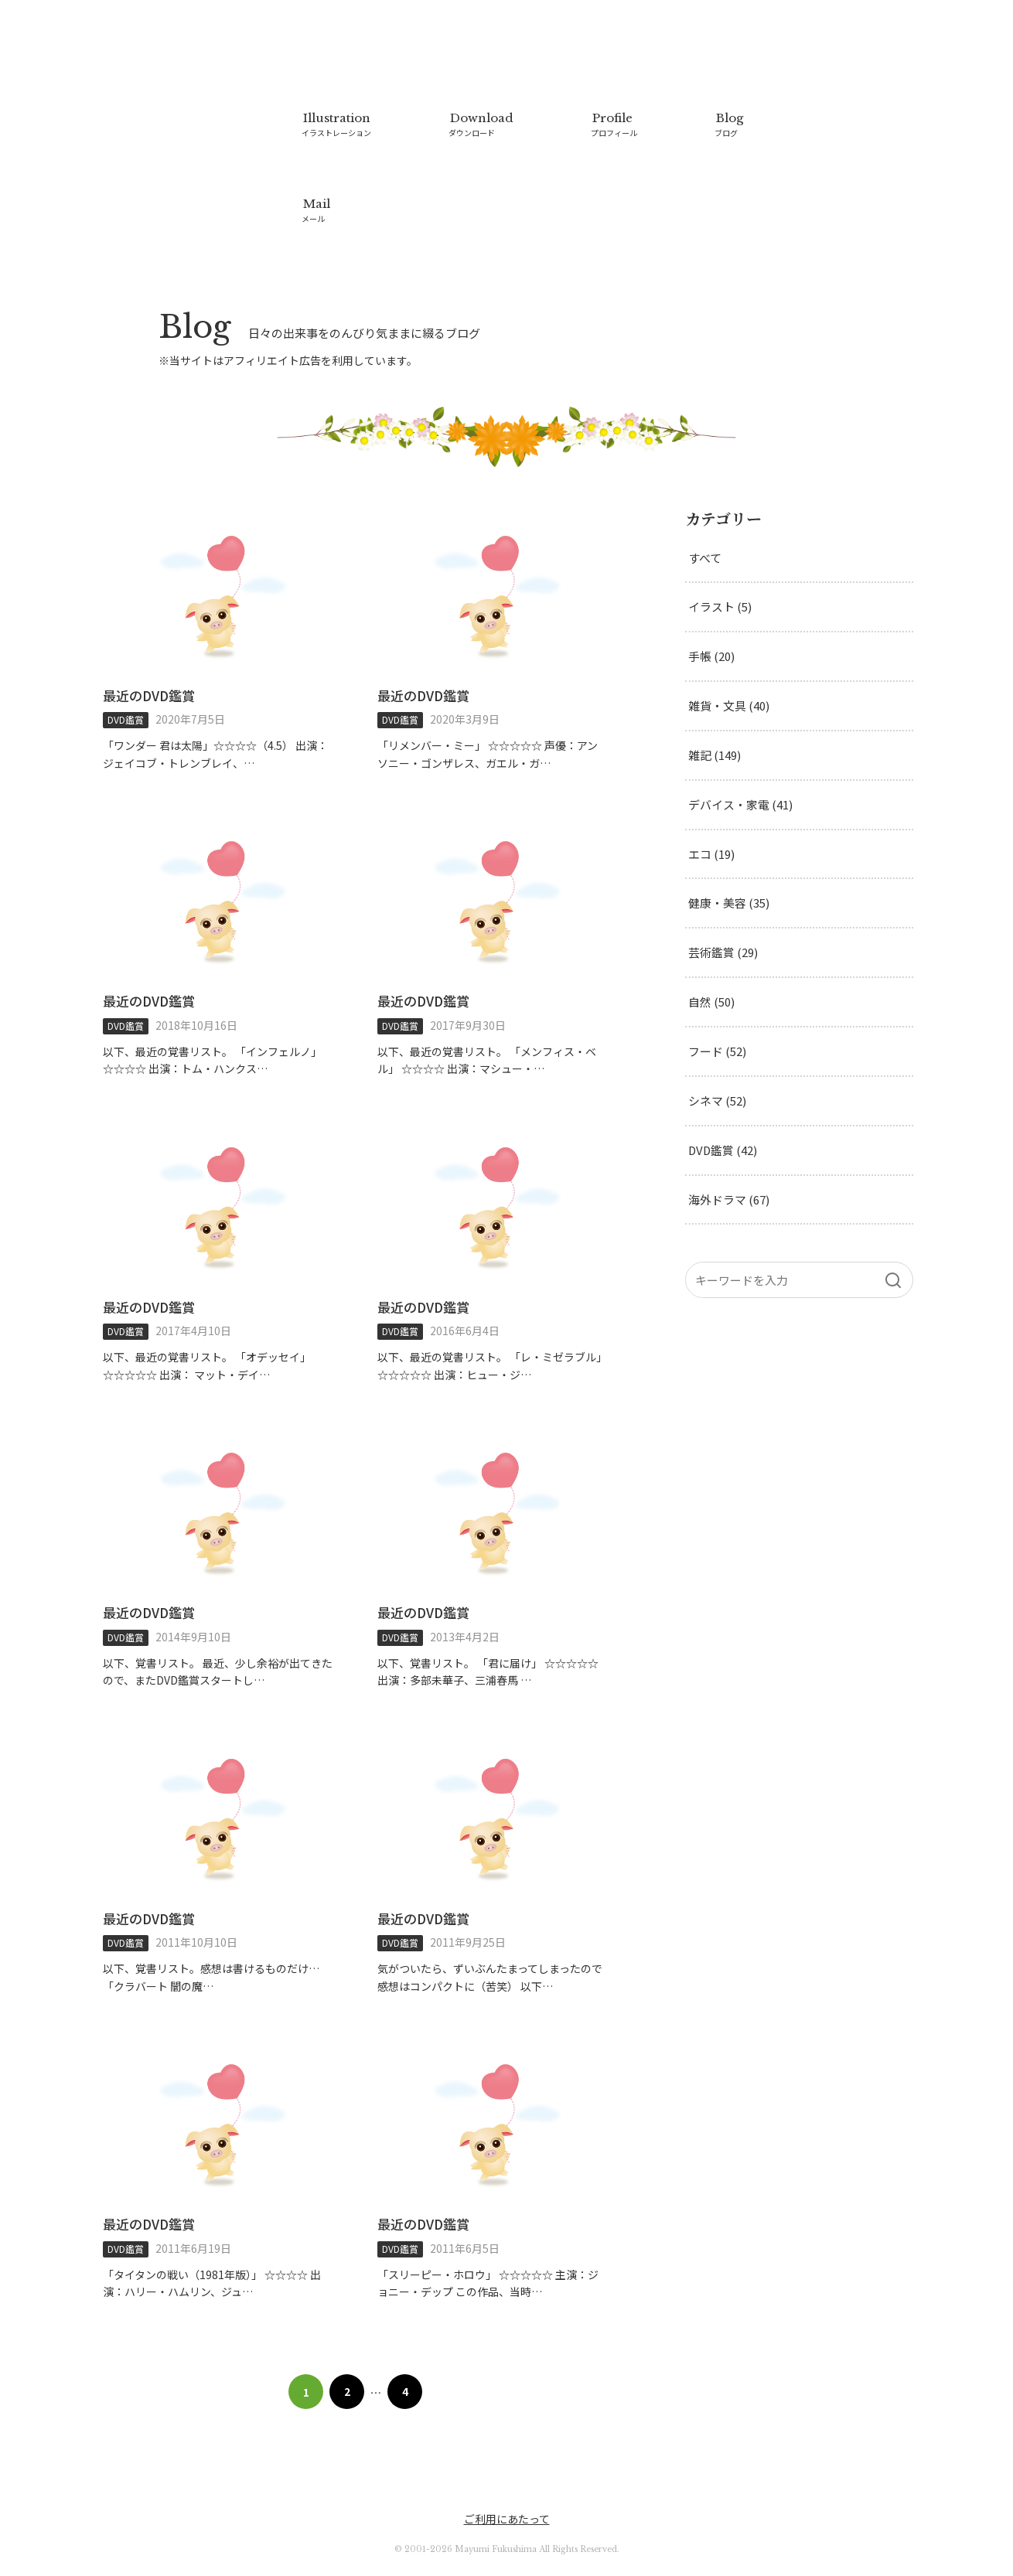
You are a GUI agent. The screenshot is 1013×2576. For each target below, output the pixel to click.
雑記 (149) (714, 708)
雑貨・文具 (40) (728, 658)
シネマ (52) (717, 1054)
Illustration (336, 124)
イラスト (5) (720, 559)
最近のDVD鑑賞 (149, 647)
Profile (611, 124)
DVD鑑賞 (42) (723, 1103)
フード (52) (717, 1005)
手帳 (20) (711, 609)
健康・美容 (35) (728, 856)
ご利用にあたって (507, 2471)
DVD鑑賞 (125, 671)
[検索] (893, 1234)
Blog (725, 124)
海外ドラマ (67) (728, 1153)
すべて (704, 510)
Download (480, 124)
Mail (315, 185)
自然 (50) (711, 955)
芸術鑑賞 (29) (723, 906)
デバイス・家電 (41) (740, 757)
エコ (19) (711, 807)
